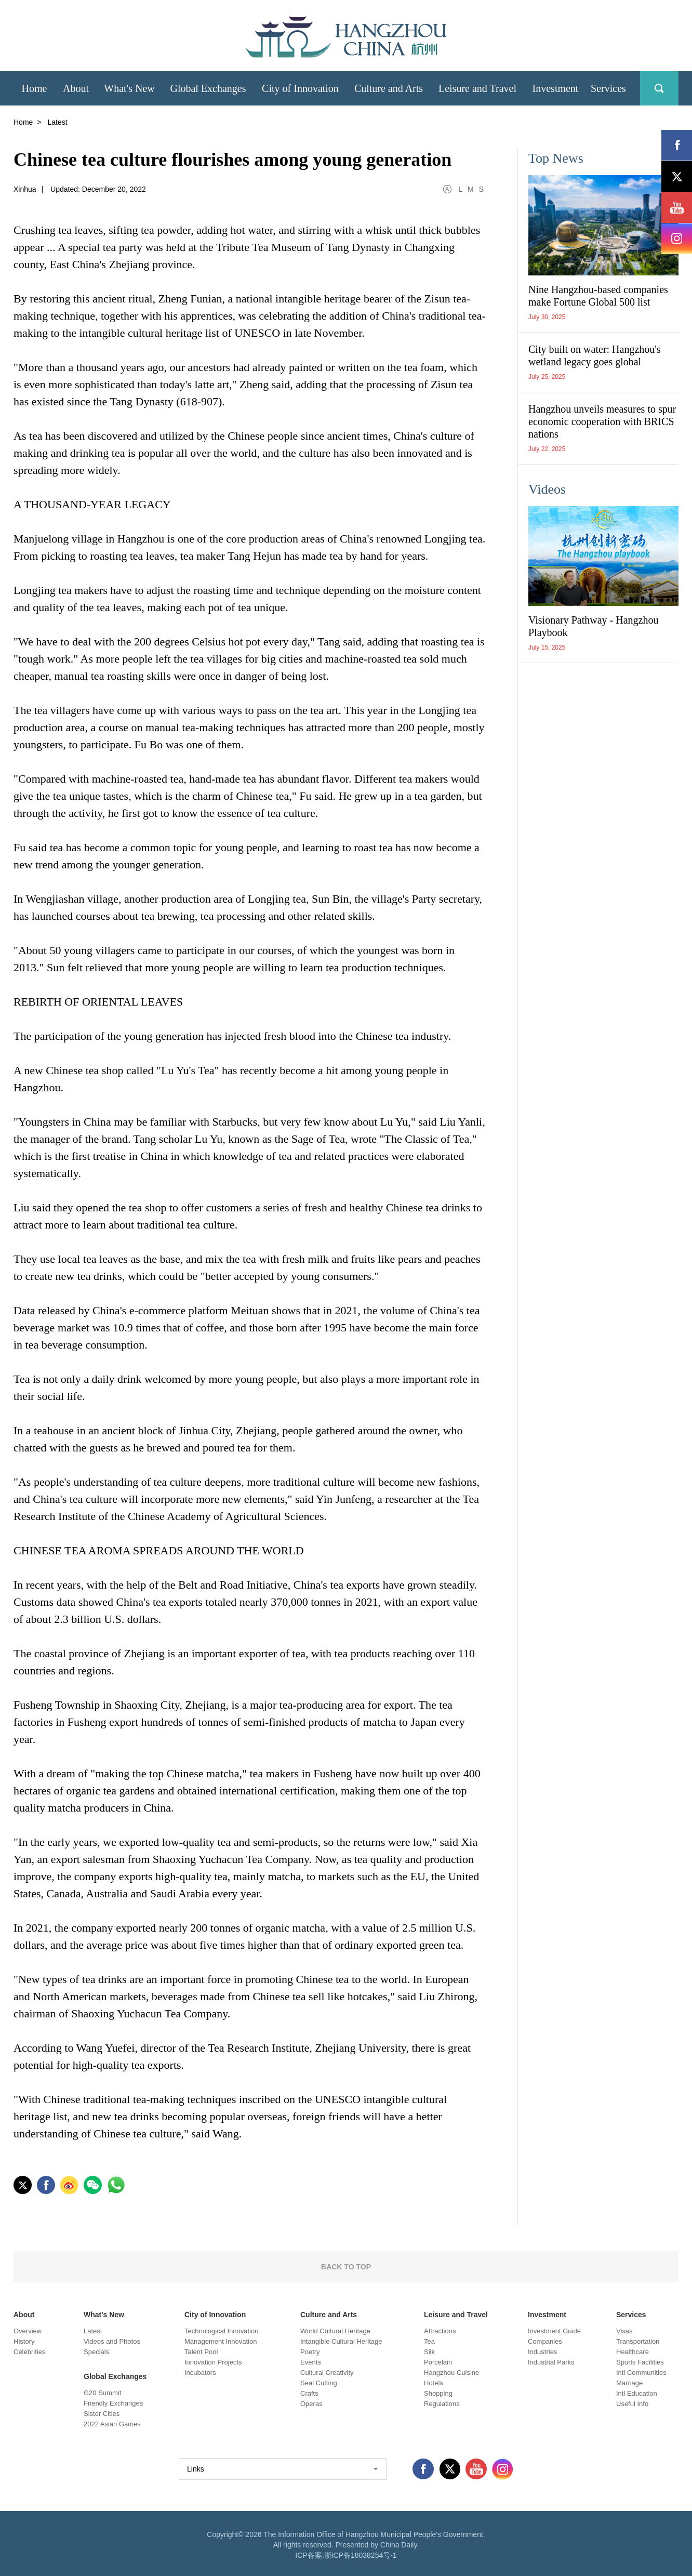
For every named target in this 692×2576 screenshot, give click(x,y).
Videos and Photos (112, 2341)
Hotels (433, 2383)
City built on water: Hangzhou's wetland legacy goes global (594, 355)
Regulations (442, 2404)
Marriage (629, 2383)
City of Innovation (215, 2314)
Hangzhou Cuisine (451, 2372)
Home (23, 122)
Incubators (200, 2372)
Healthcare (632, 2352)
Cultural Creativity (327, 2372)
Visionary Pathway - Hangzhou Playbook (593, 626)
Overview (28, 2331)
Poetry (310, 2352)
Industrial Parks (551, 2362)
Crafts (309, 2393)
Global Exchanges (115, 2376)
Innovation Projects (213, 2362)
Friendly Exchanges (113, 2403)
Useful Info (632, 2404)
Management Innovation (220, 2341)
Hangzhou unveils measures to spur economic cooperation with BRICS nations (602, 421)
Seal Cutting (318, 2383)
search (659, 88)
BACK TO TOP (346, 2267)
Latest (93, 2331)
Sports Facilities (640, 2362)
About (24, 2314)
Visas (624, 2331)
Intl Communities (641, 2372)
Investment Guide (554, 2331)
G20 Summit (102, 2393)
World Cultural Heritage (335, 2331)
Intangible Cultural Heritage (341, 2341)
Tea (429, 2341)
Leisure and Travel (456, 2314)
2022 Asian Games (112, 2424)
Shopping (438, 2393)
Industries (542, 2352)
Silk (429, 2352)
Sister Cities (101, 2414)
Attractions (440, 2331)
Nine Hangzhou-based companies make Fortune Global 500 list (598, 296)
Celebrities (29, 2352)
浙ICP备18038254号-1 (360, 2555)
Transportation (637, 2341)
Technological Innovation (221, 2331)
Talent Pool (201, 2352)
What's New (104, 2314)
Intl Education (636, 2393)
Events (310, 2362)
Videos (547, 489)
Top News (555, 158)
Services (631, 2314)
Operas (311, 2404)
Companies (545, 2341)
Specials (96, 2352)
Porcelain (438, 2362)
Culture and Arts (328, 2314)
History (24, 2341)
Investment (547, 2314)
